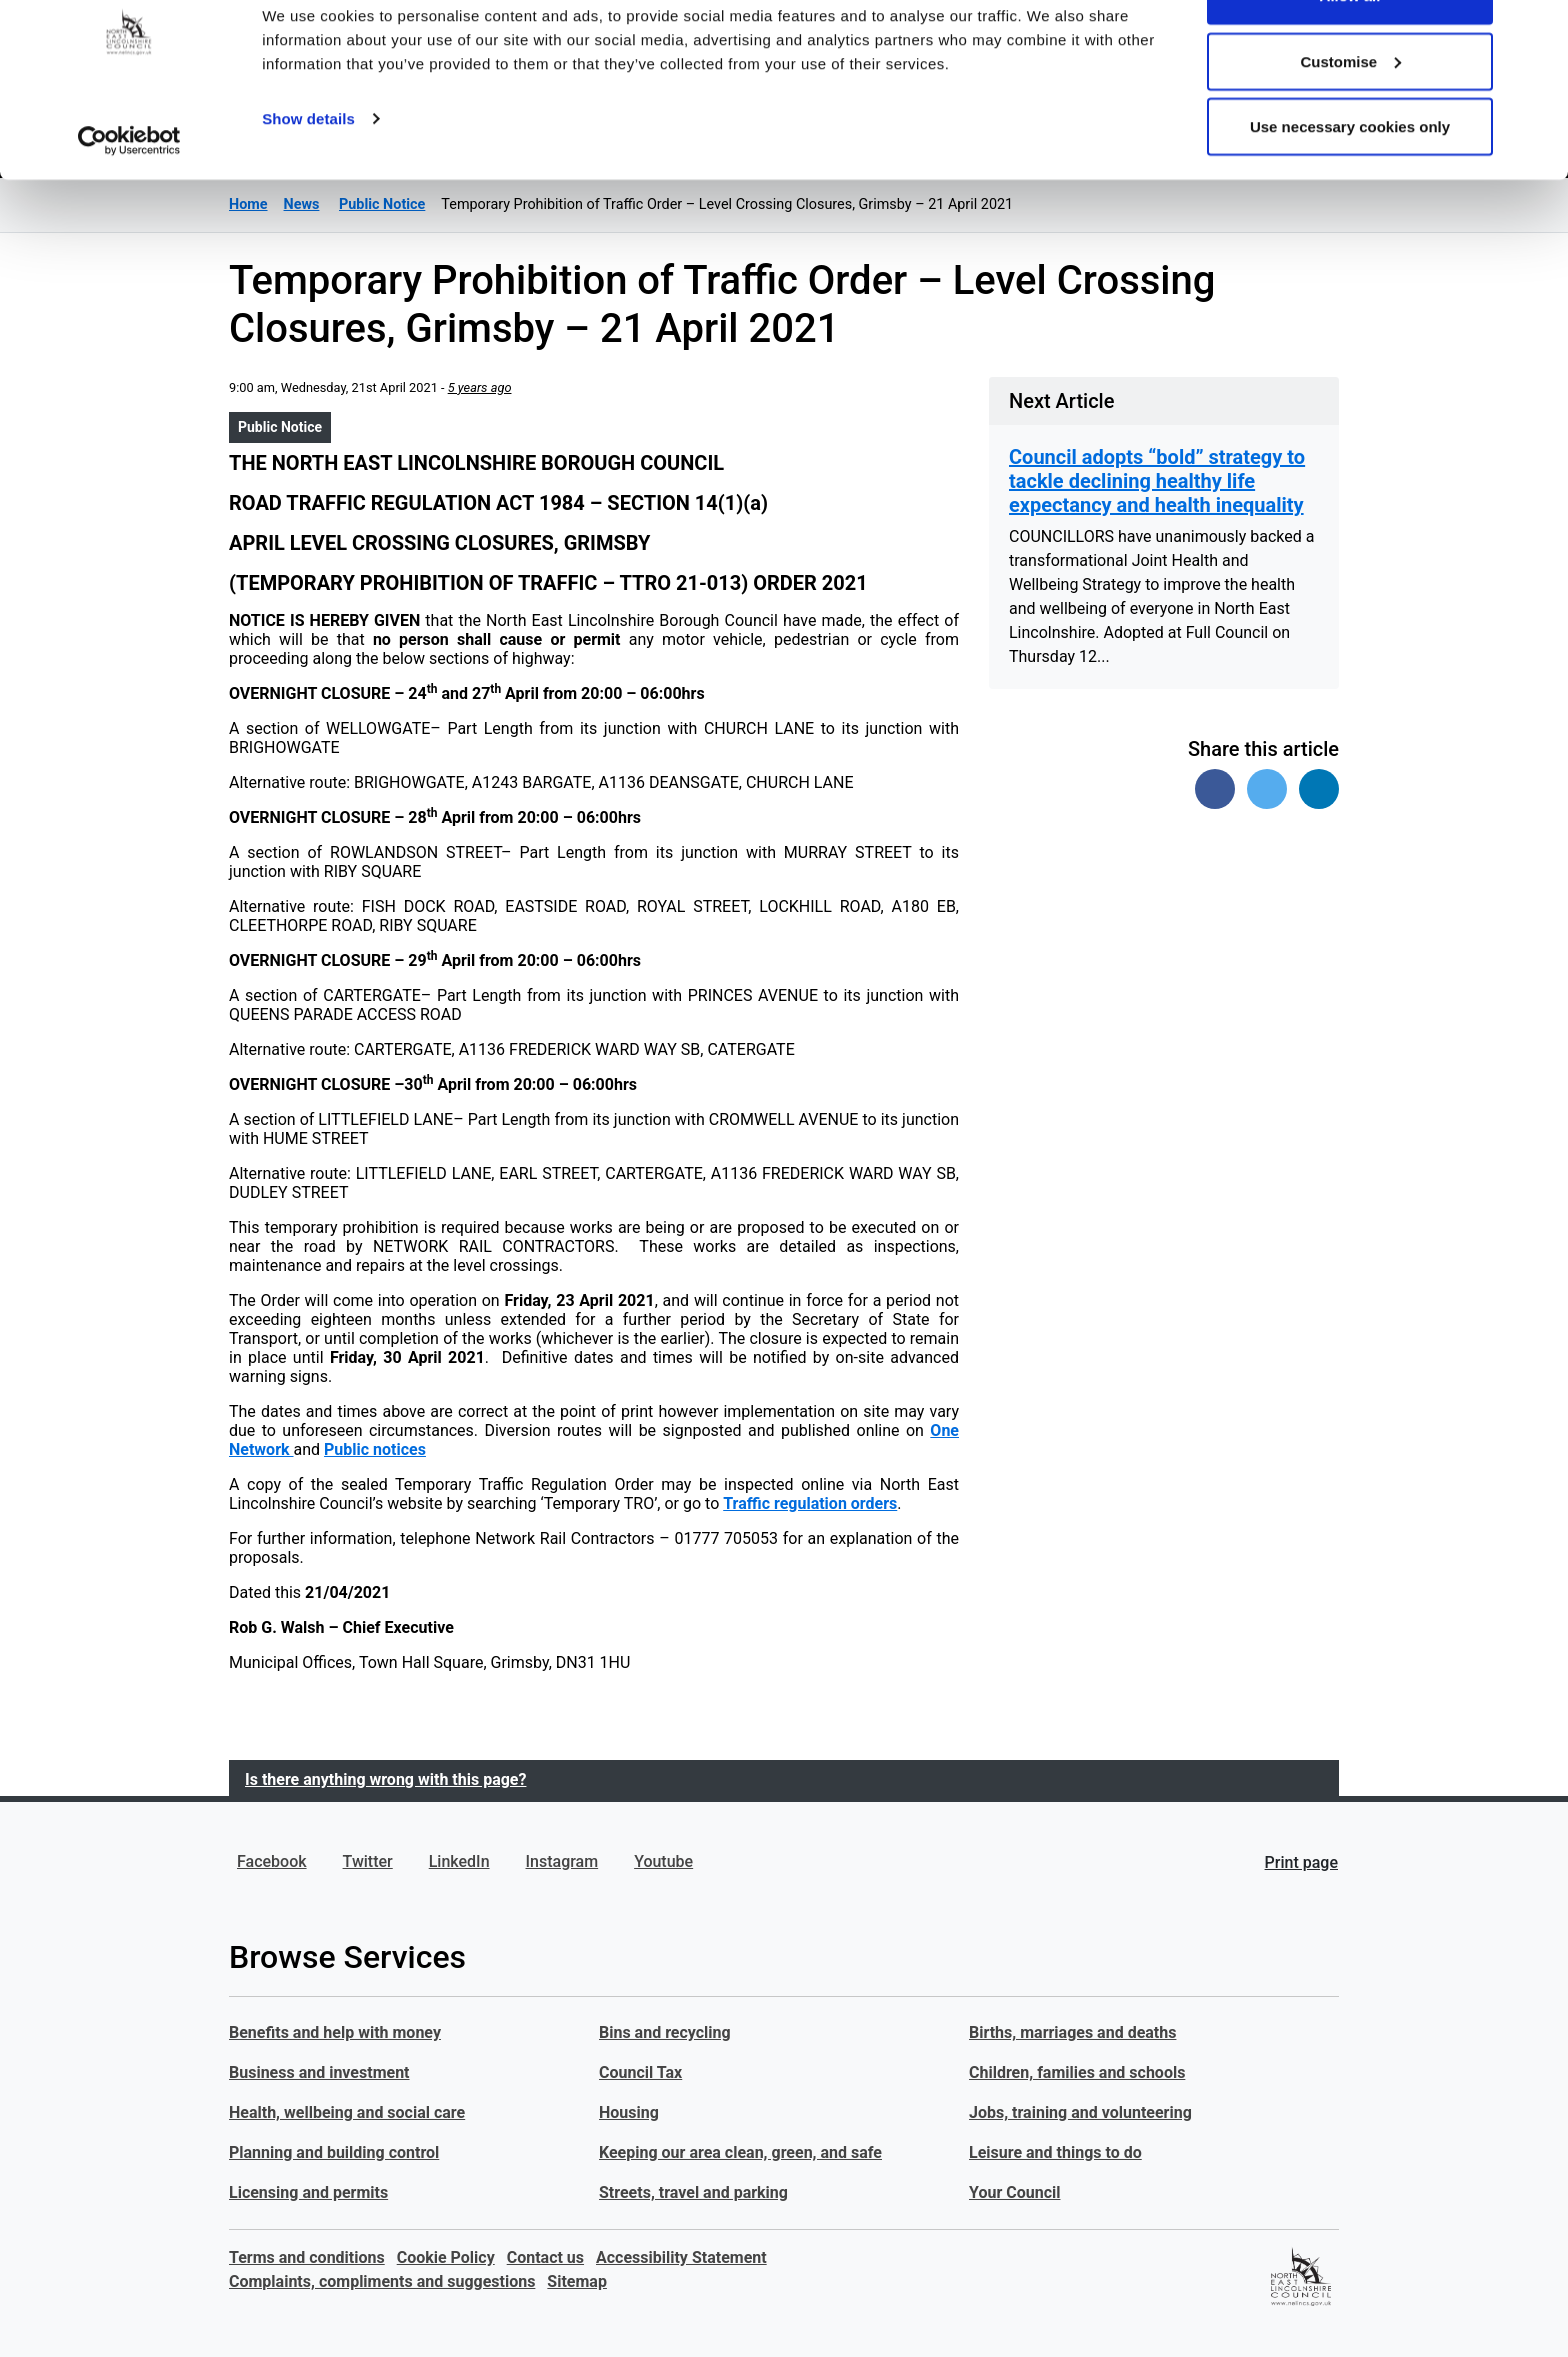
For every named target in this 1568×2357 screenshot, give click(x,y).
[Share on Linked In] (1319, 789)
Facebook (272, 1861)
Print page (1301, 1862)
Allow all (1350, 52)
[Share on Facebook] (1215, 789)
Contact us (545, 2257)
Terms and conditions (307, 2257)
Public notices (375, 1449)
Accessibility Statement (681, 2257)
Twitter (368, 1861)
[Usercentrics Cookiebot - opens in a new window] (129, 198)
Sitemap (577, 2281)
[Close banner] (1537, 31)
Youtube (663, 1861)
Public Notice (280, 427)
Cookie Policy (446, 2257)
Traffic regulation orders (810, 1503)
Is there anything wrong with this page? (385, 1779)
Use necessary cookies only (1350, 183)
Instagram (562, 1861)
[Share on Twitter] (1267, 789)
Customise (1350, 118)
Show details (308, 175)
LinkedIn (459, 1861)
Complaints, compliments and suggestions (382, 2281)
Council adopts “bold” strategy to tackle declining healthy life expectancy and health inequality (1157, 481)
